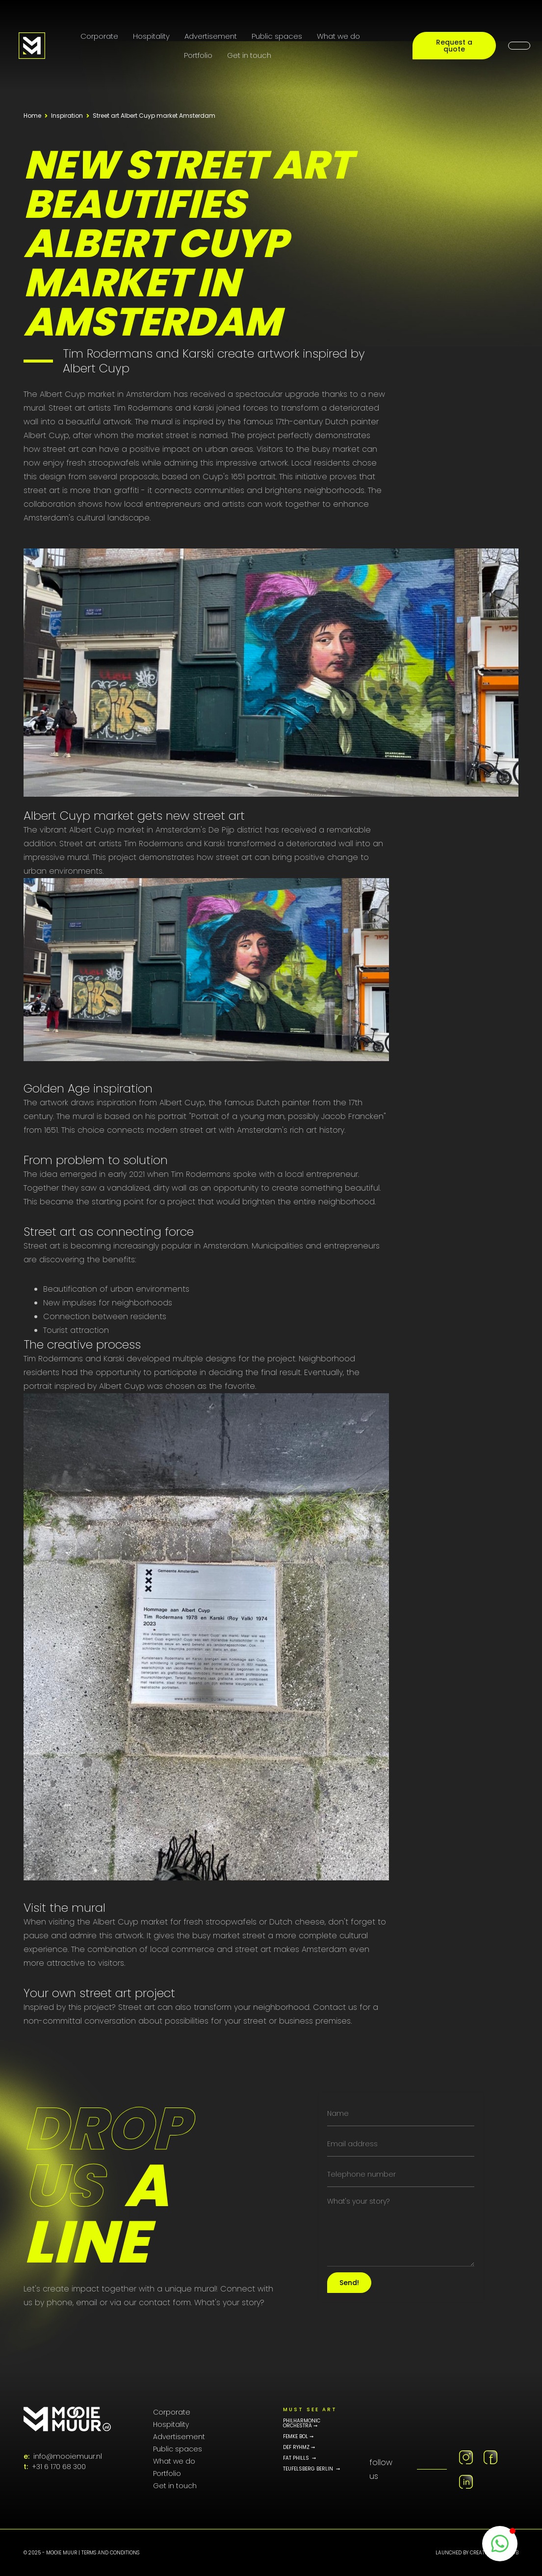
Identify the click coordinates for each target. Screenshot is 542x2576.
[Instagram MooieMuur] (466, 2457)
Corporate (99, 36)
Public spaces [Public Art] (277, 36)
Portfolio (198, 55)
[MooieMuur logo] (67, 2419)
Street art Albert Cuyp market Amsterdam (154, 115)
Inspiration (67, 115)
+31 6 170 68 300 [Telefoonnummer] (59, 2467)
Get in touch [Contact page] (249, 55)
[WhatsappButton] (500, 2543)
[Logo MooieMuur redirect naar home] (32, 45)
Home (32, 115)
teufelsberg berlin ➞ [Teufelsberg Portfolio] (311, 2469)
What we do (338, 36)
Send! (349, 2283)
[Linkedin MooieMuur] (466, 2482)
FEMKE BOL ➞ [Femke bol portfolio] (298, 2436)
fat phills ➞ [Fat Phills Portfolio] (299, 2458)
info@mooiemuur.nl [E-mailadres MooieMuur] (67, 2456)
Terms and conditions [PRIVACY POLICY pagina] (110, 2552)
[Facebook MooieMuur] (490, 2457)
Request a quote (454, 45)
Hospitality (151, 36)
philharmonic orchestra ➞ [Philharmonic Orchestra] (301, 2423)
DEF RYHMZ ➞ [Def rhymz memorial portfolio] (299, 2447)
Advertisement (210, 36)
